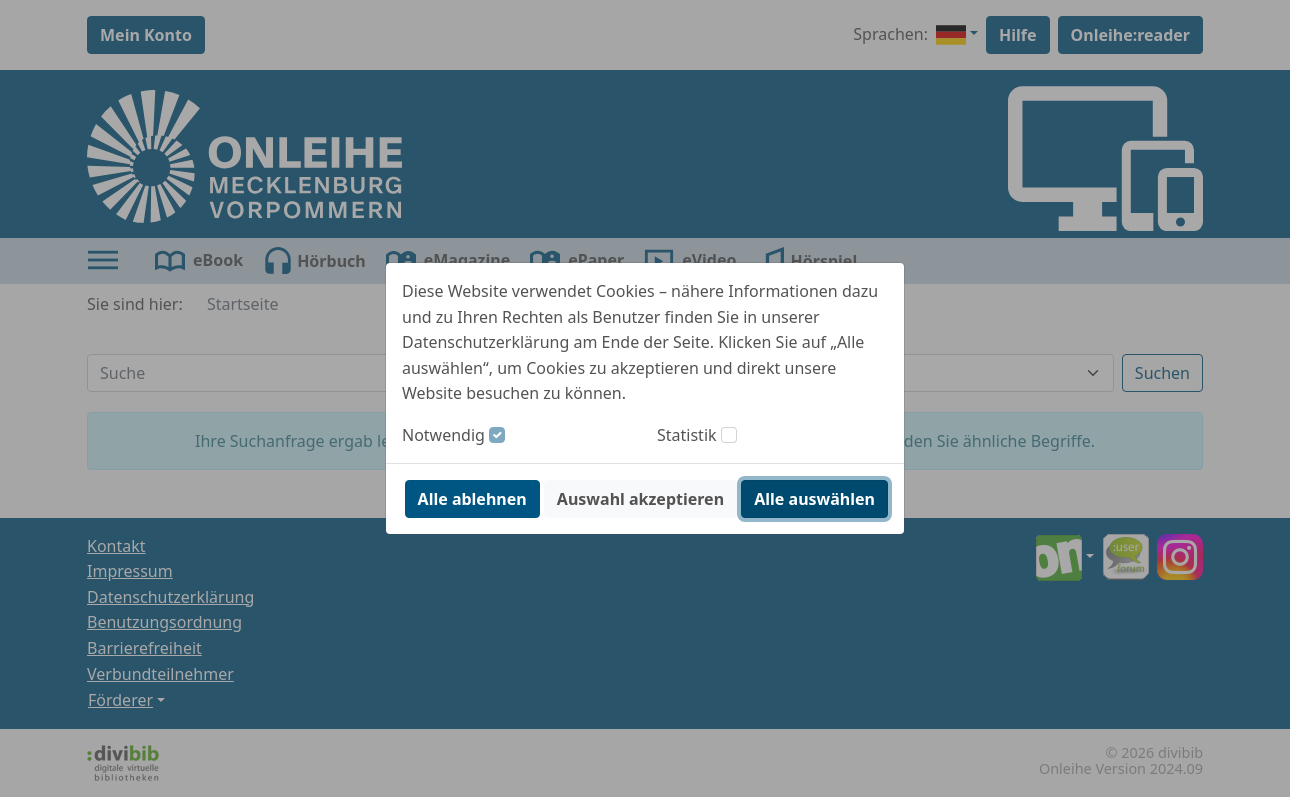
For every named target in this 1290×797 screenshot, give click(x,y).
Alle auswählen (814, 499)
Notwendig (443, 435)
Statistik (687, 435)
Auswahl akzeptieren (640, 499)
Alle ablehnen (472, 499)
